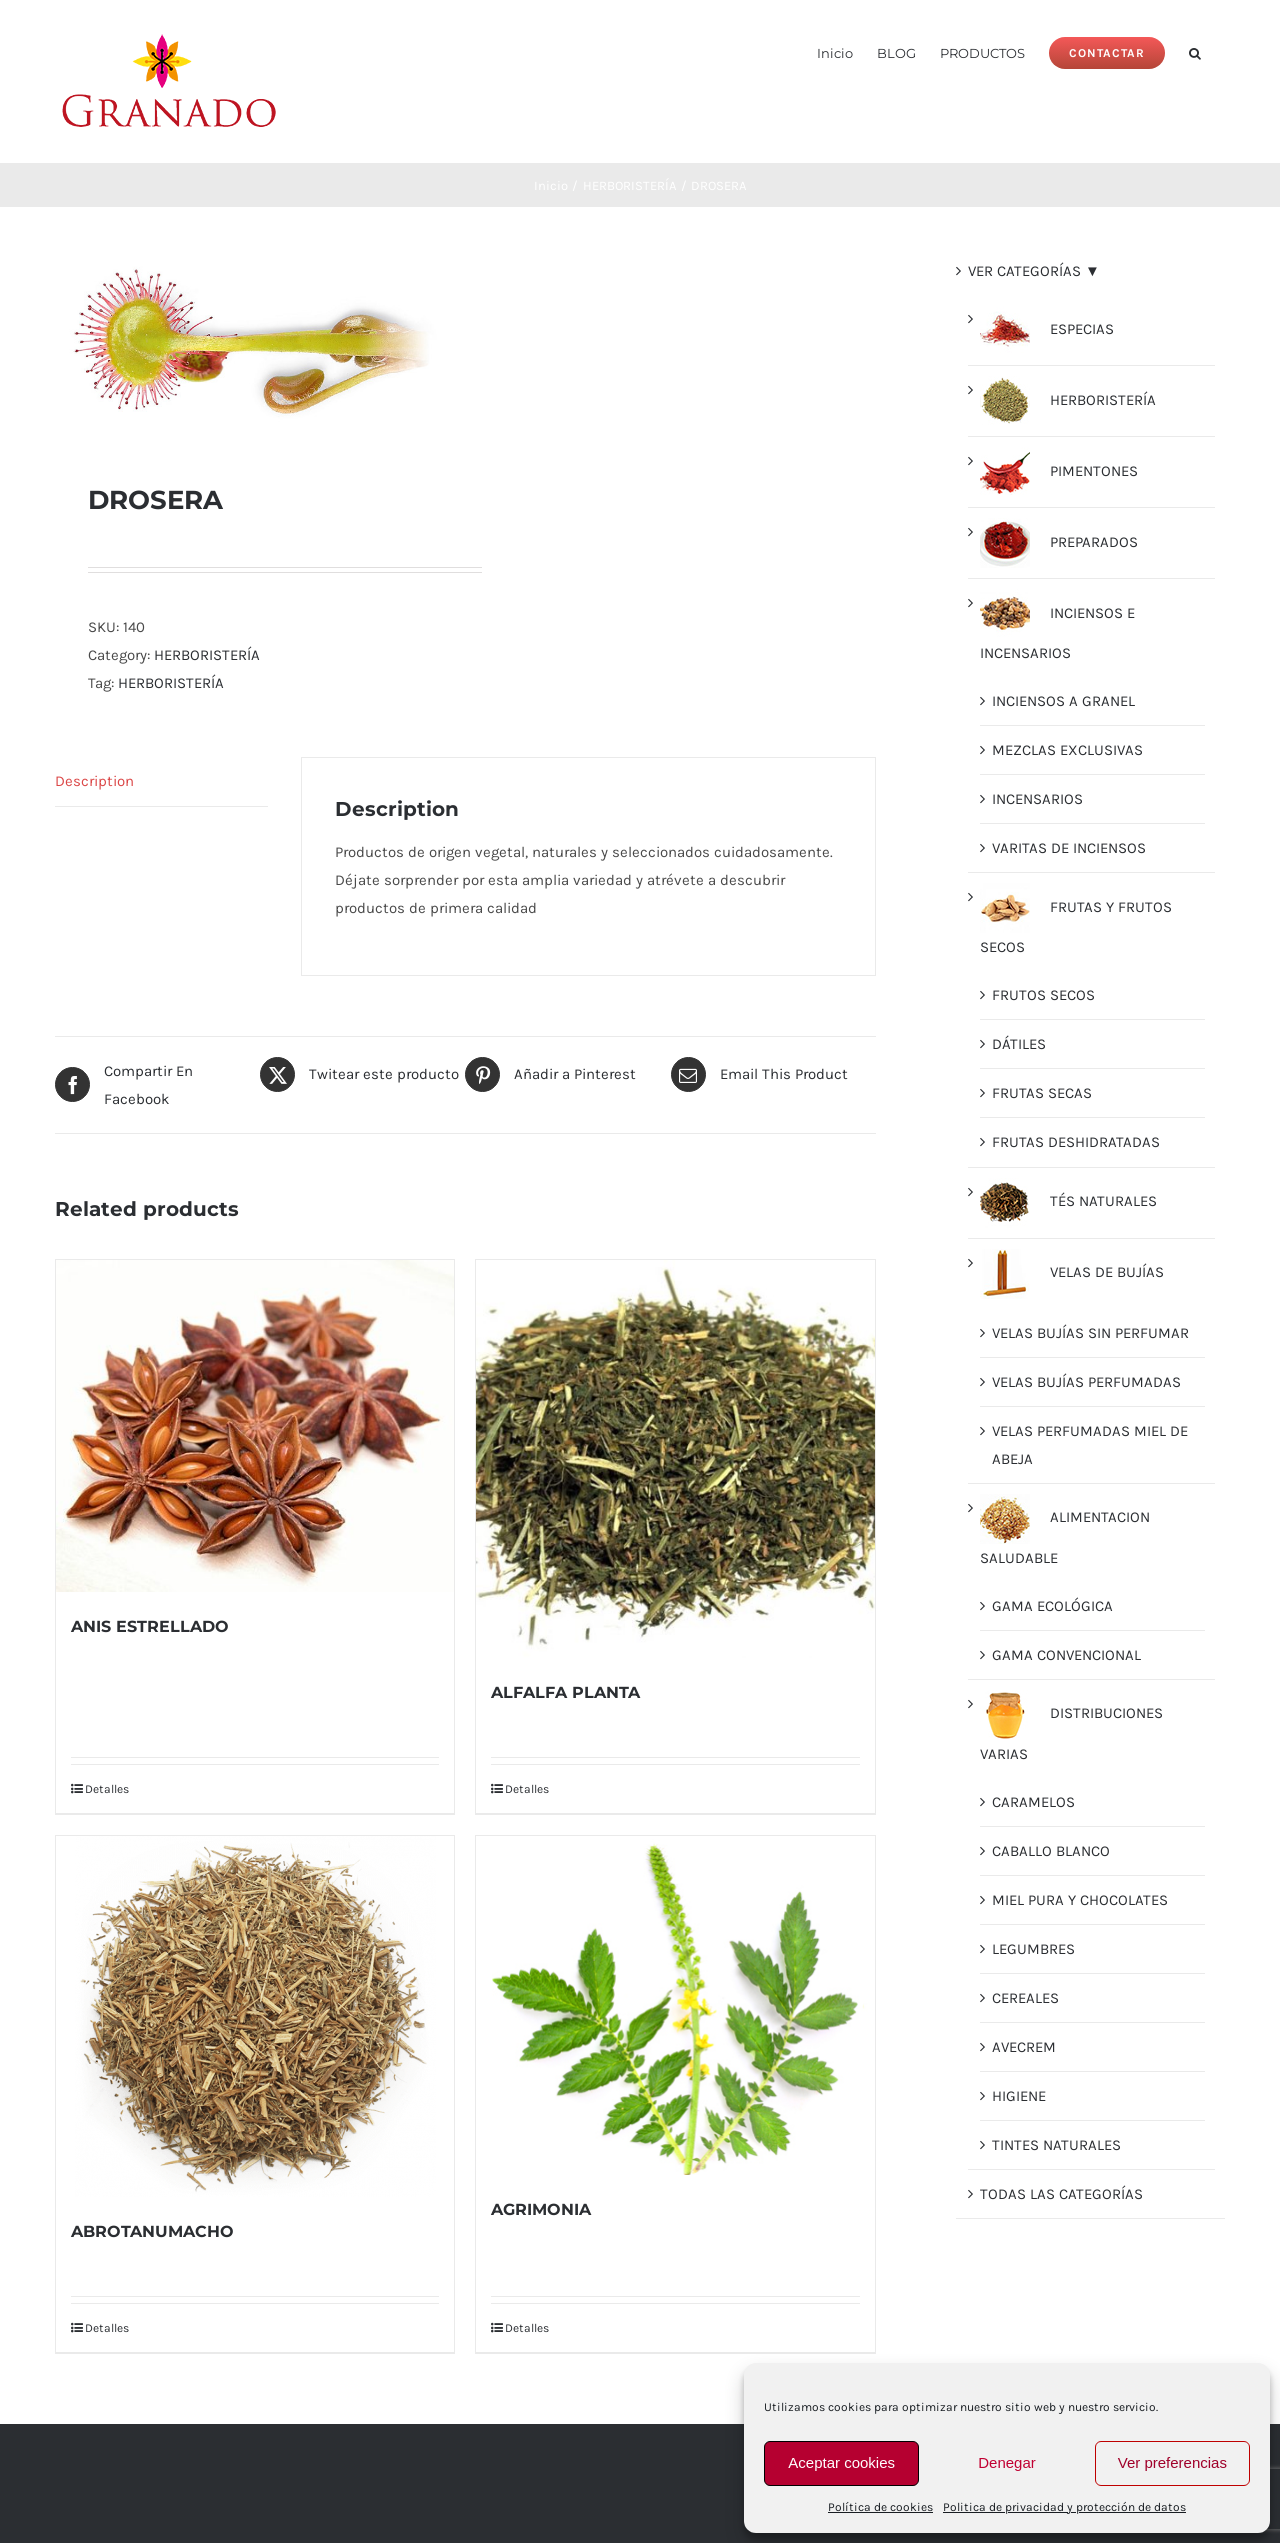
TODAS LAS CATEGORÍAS (1061, 2194)
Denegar (1007, 2462)
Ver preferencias (1172, 2462)
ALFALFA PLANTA (565, 1692)
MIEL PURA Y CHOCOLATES (1080, 1900)
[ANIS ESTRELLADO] (255, 1426)
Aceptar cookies (841, 2462)
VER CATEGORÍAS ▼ (1034, 271)
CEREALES (1025, 1998)
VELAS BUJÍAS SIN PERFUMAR (1090, 1333)
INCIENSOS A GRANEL (1063, 701)
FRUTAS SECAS (1042, 1093)
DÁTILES (1019, 1044)
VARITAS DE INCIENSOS (1069, 848)
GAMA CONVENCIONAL (1066, 1655)
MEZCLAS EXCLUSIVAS (1067, 750)
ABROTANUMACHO (152, 2231)
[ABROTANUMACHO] (255, 2016)
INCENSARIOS (1037, 799)
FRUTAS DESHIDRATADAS (1076, 1142)
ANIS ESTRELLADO (150, 1626)
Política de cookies (880, 2507)
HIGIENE (1019, 2096)
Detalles (107, 1789)
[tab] (161, 781)
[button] (1195, 51)
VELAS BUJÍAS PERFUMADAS (1086, 1382)
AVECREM (1024, 2047)
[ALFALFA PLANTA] (675, 1459)
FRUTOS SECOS (1043, 995)
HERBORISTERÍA (207, 655)
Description (94, 781)
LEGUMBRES (1033, 1949)
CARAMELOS (1033, 1802)
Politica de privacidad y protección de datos (1064, 2507)
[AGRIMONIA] (675, 2005)
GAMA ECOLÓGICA (1052, 1606)
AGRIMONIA (541, 2209)
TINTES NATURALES (1056, 2145)
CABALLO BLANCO (1051, 1851)
